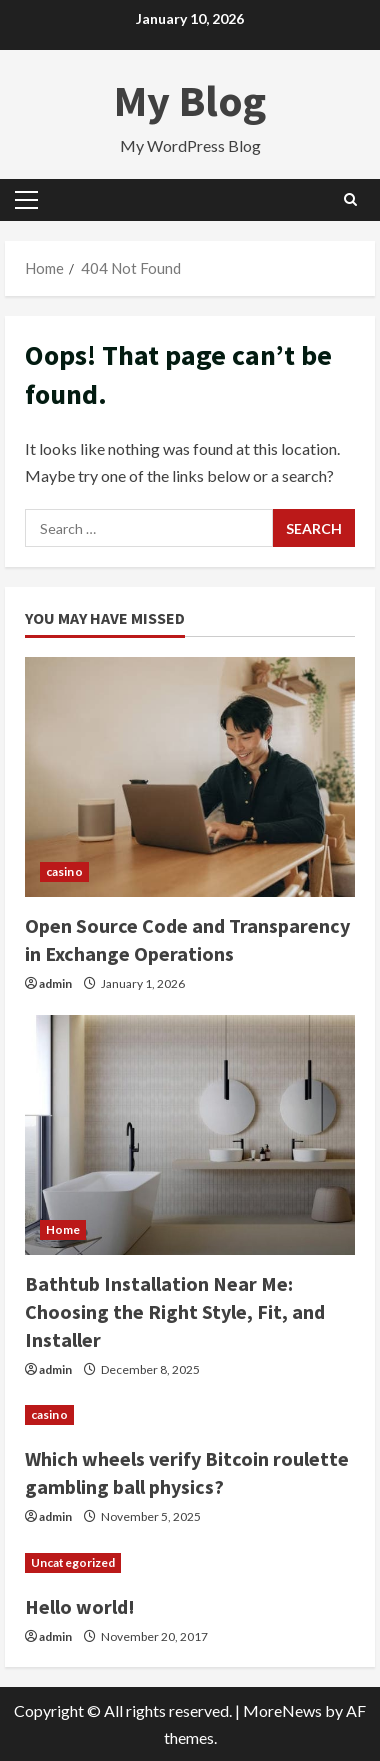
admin (55, 983)
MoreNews (282, 1710)
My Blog (190, 100)
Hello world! (80, 1606)
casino (64, 871)
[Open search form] (350, 199)
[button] (26, 200)
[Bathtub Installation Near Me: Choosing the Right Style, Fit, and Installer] (190, 1135)
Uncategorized (73, 1562)
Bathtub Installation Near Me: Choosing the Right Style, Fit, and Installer (175, 1311)
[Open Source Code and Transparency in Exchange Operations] (190, 777)
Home (63, 1229)
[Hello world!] (190, 1563)
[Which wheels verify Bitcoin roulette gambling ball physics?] (190, 1415)
